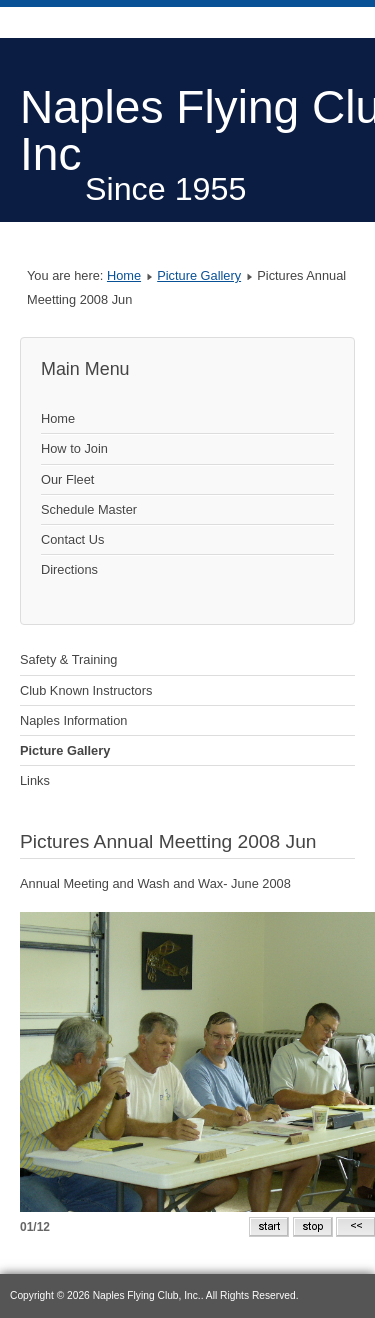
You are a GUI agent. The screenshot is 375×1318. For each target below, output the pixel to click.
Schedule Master (89, 509)
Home (124, 275)
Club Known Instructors (86, 690)
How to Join (74, 448)
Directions (69, 569)
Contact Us (72, 539)
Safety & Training (68, 659)
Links (35, 780)
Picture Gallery (199, 275)
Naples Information (73, 720)
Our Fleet (67, 479)
